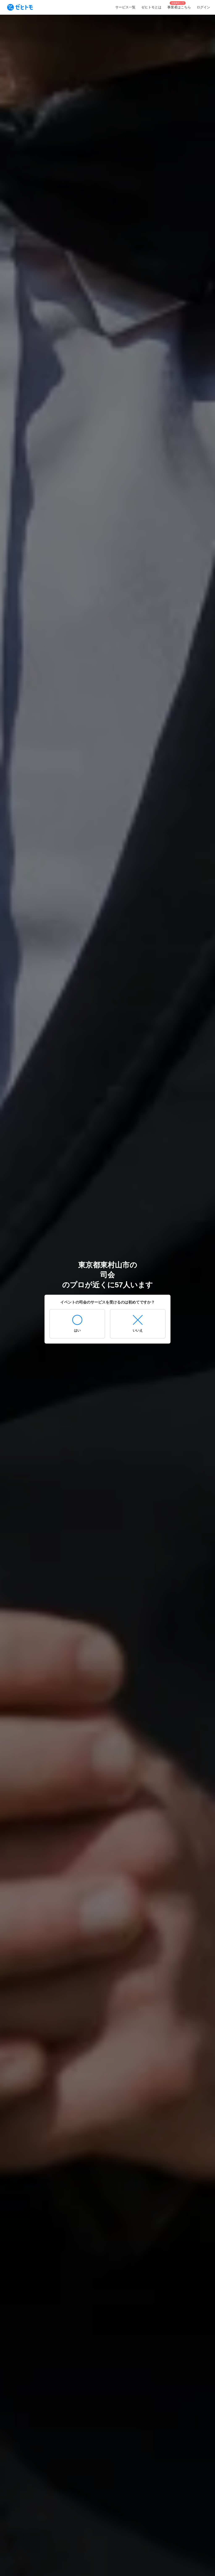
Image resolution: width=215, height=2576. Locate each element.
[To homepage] (19, 7)
